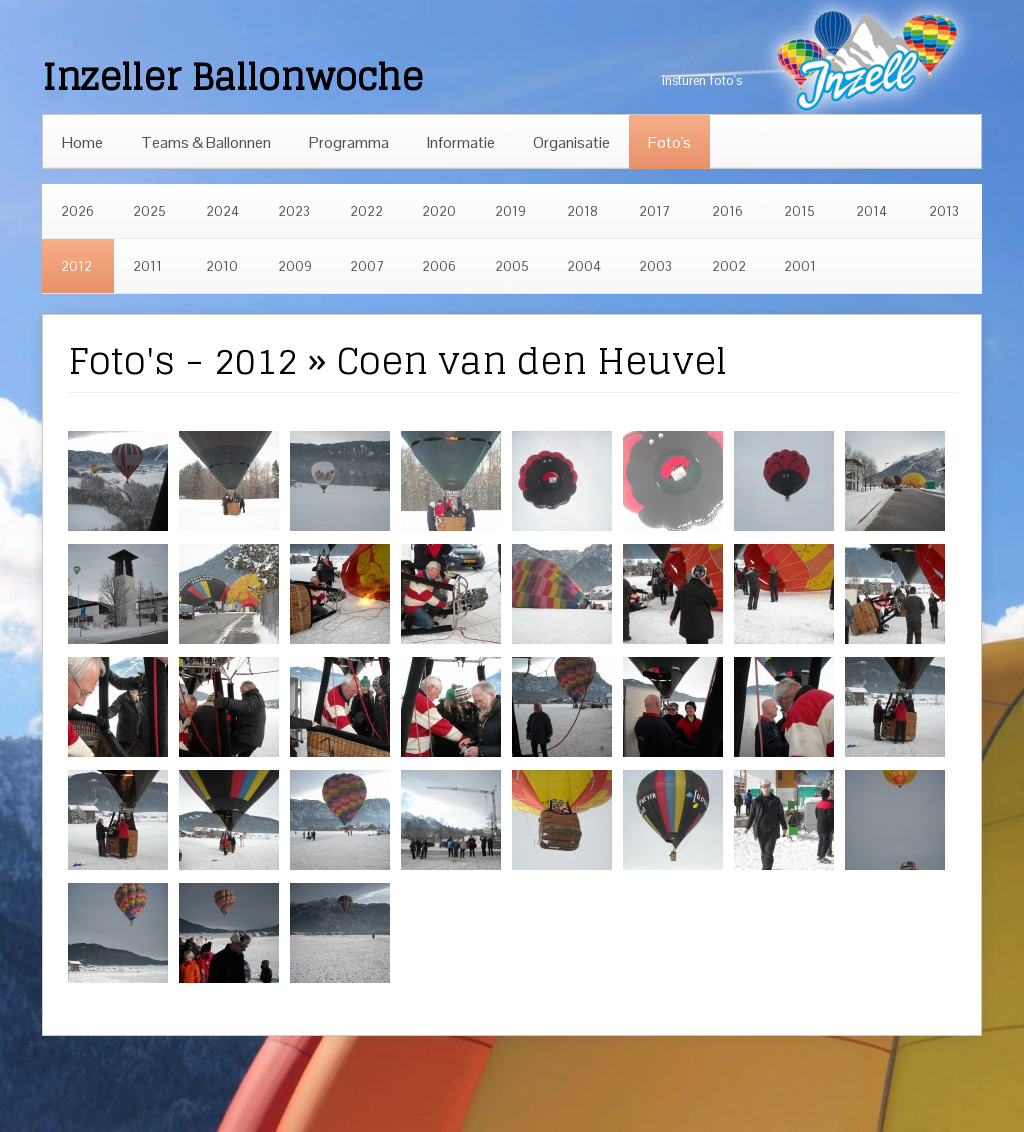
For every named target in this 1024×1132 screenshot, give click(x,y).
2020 (439, 211)
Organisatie (571, 142)
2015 (799, 211)
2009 (295, 266)
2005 (512, 266)
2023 (294, 211)
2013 (944, 211)
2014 (871, 211)
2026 (77, 211)
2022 (366, 211)
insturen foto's (702, 80)
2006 (439, 266)
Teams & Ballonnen (206, 142)
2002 (729, 266)
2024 (222, 211)
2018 (582, 211)
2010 (222, 266)
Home (82, 142)
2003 (655, 266)
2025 (149, 211)
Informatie (461, 142)
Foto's (669, 142)
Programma (349, 142)
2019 (510, 211)
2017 (654, 211)
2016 (727, 211)
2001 (800, 266)
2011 (147, 266)
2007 (367, 266)
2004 (584, 266)
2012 (76, 266)
